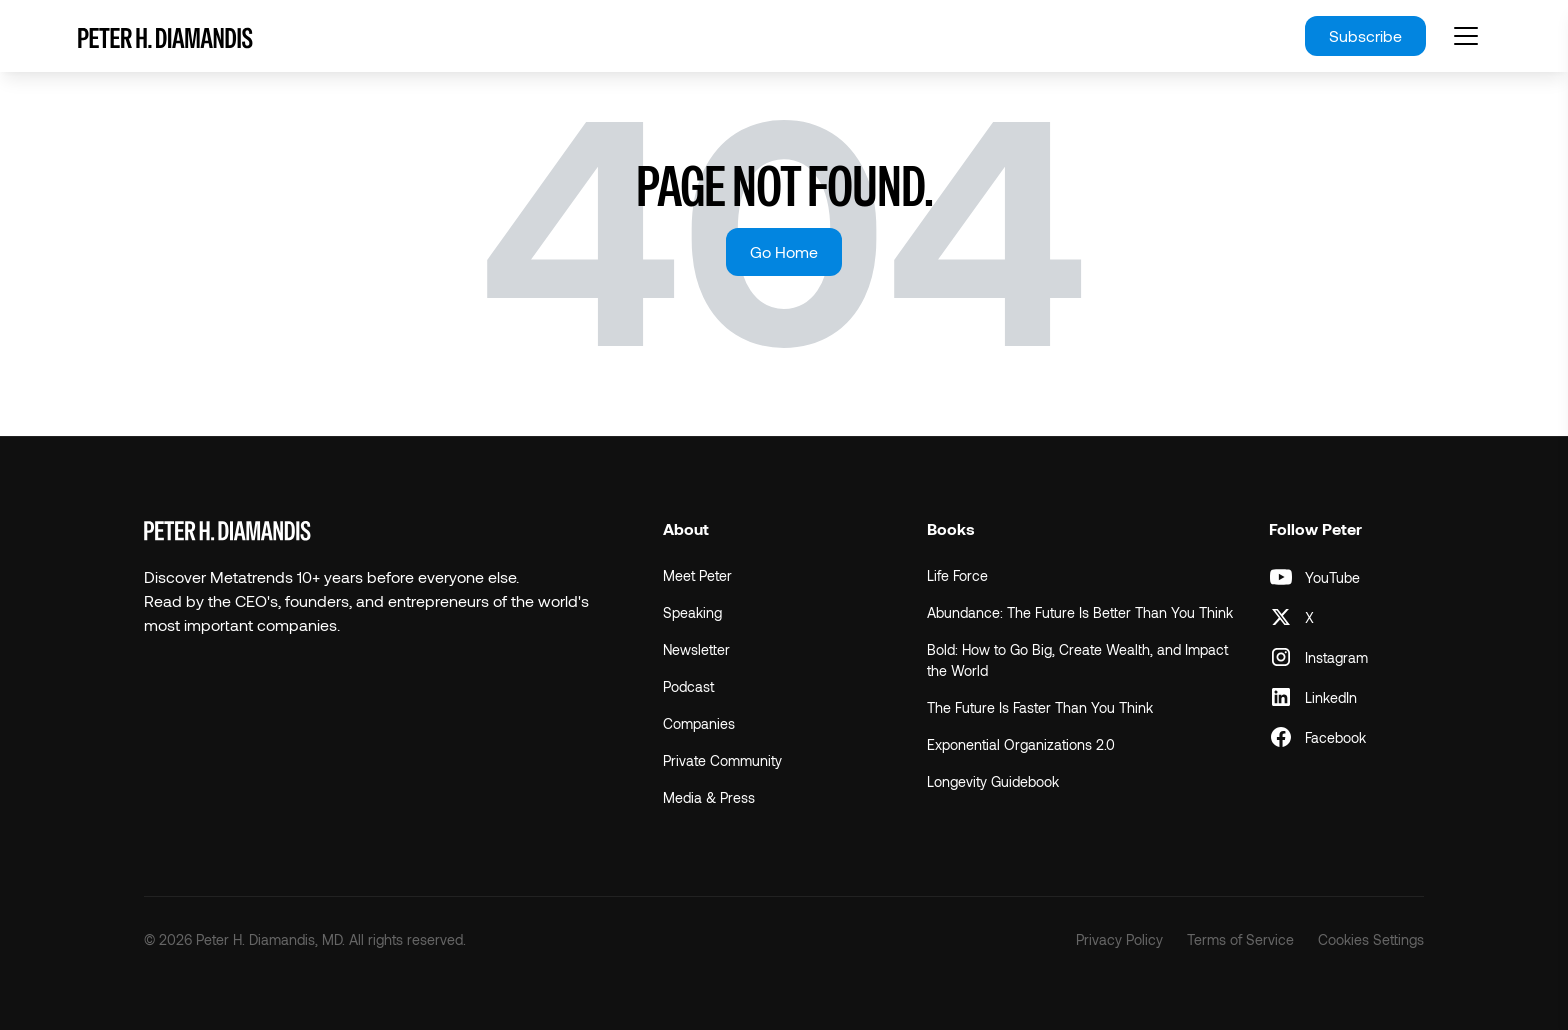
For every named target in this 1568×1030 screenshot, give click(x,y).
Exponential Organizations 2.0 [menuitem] (1021, 744)
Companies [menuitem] (699, 723)
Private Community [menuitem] (722, 760)
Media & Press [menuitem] (709, 797)
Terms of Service (1240, 939)
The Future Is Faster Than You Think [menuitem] (1040, 707)
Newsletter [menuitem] (696, 649)
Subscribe (1365, 35)
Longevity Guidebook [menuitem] (993, 781)
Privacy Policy (1119, 939)
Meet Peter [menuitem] (697, 575)
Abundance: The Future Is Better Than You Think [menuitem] (1080, 612)
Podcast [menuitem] (688, 686)
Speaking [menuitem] (692, 612)
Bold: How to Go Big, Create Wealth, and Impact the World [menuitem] (1077, 660)
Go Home (784, 251)
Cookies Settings (1371, 939)
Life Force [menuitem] (957, 575)
